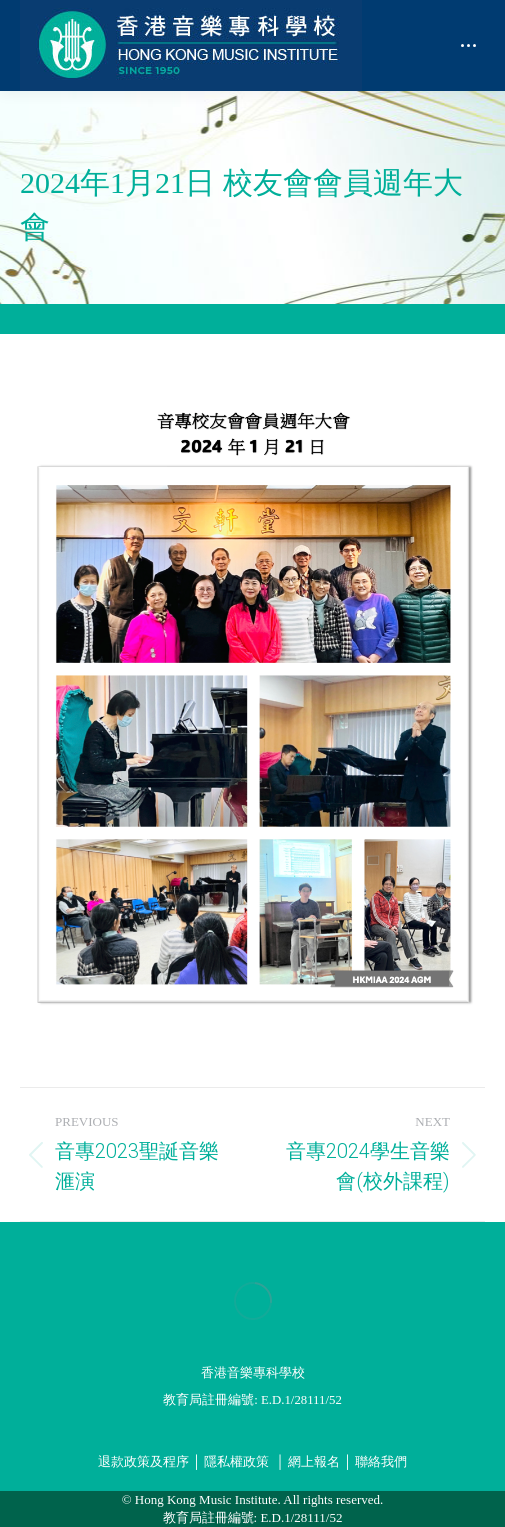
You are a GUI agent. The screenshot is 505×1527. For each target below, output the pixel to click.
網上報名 (314, 1462)
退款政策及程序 (143, 1462)
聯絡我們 (381, 1462)
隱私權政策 (236, 1462)
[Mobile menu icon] (468, 45)
